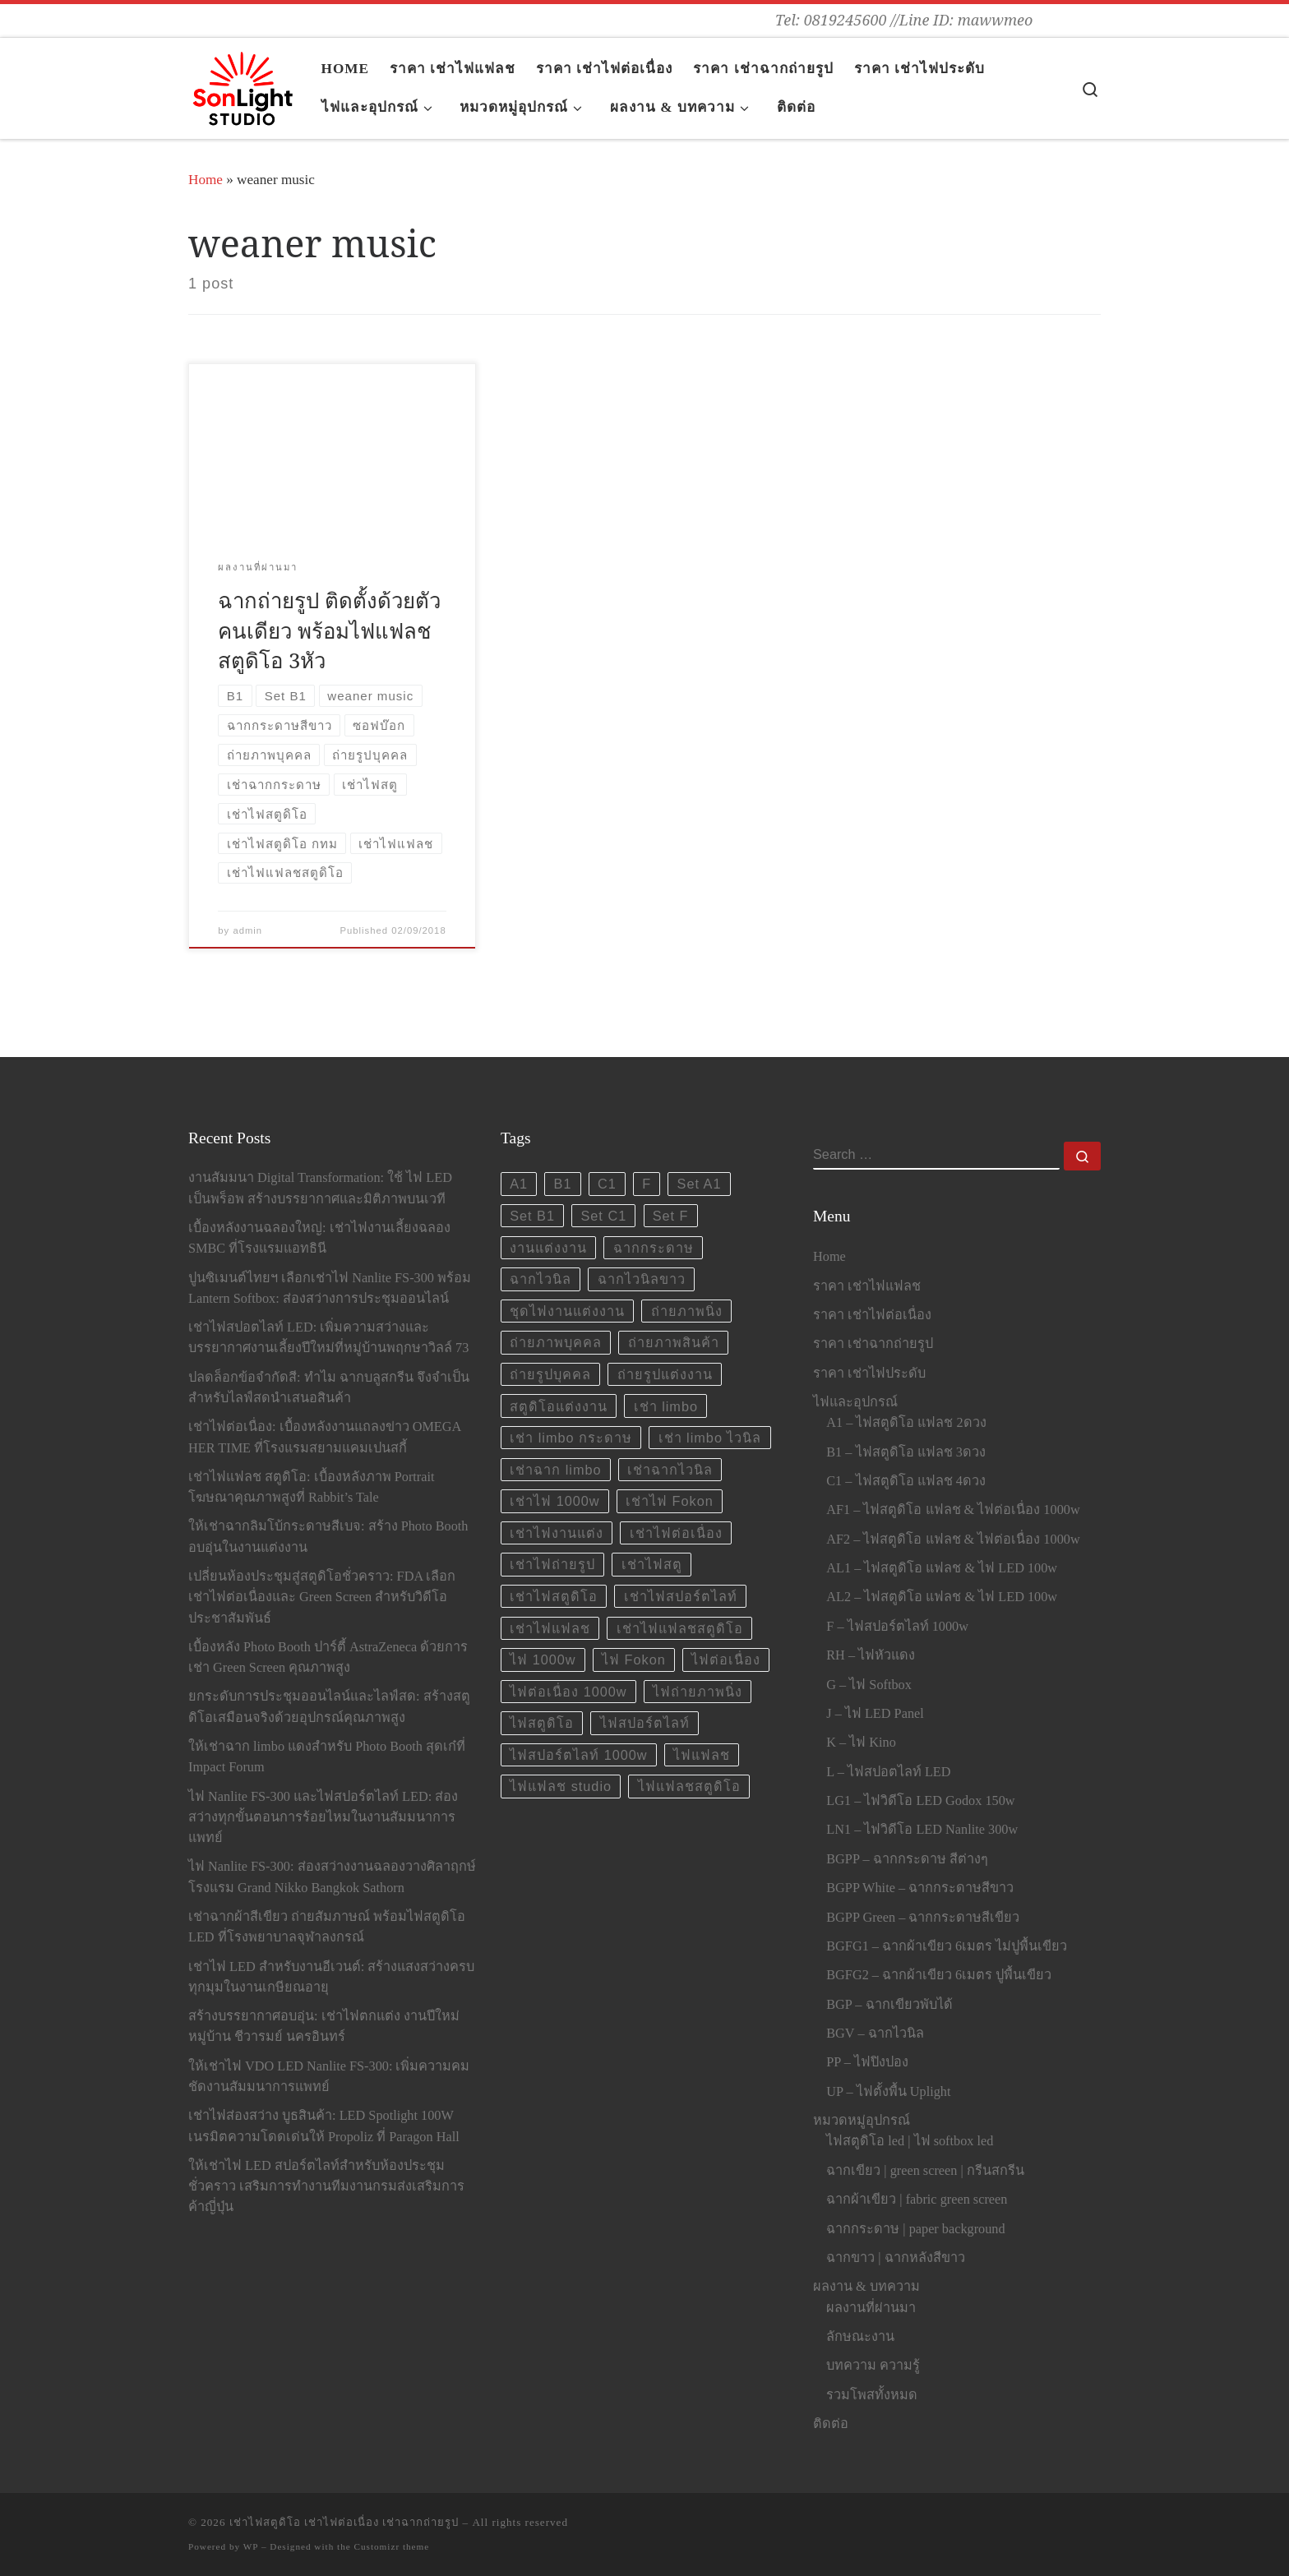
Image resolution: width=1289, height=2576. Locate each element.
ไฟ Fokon (634, 1659)
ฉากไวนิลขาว (642, 1279)
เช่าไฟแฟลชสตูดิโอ (680, 1628)
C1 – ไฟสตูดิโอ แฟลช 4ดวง (906, 1481)
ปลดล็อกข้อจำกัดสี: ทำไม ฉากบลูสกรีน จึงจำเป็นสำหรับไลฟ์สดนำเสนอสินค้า (328, 1388)
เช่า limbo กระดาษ (571, 1437)
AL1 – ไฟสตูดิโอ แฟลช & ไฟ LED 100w (941, 1568)
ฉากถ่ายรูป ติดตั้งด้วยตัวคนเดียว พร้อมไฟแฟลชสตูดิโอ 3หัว (329, 629)
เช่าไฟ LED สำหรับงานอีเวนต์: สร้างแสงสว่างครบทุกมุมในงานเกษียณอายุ (331, 1977)
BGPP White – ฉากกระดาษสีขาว (920, 1888)
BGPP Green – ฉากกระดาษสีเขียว (922, 1917)
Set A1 (699, 1183)
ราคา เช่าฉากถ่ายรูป (873, 1343)
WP (250, 2546)
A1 (519, 1183)
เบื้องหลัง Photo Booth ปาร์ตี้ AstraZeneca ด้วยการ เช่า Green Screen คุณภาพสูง (328, 1657)
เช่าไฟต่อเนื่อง (676, 1533)
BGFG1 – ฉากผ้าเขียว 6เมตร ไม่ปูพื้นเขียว (946, 1946)
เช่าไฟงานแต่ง (556, 1533)
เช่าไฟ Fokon (670, 1500)
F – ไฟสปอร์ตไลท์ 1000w (897, 1626)
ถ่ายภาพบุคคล (556, 1342)
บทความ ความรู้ (873, 2365)
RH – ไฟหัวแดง (870, 1655)
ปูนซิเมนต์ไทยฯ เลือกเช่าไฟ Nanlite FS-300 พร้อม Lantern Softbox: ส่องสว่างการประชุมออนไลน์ (329, 1288)
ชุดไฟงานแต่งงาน (567, 1311)
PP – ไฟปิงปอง (867, 2062)
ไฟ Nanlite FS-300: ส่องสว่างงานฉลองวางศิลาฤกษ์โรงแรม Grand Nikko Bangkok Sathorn (332, 1877)
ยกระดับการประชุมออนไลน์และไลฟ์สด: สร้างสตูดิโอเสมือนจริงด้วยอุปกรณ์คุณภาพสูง (329, 1706)
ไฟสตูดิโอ (542, 1722)
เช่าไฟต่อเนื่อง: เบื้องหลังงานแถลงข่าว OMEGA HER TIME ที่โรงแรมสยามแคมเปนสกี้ (324, 1437)
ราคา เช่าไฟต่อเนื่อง (872, 1315)
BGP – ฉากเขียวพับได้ (889, 2004)
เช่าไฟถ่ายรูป (552, 1564)
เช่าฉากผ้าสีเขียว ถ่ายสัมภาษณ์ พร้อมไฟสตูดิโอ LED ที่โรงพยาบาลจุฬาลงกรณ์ (326, 1927)
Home (205, 179)
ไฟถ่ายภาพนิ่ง (697, 1691)
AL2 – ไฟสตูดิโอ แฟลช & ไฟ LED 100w (941, 1597)
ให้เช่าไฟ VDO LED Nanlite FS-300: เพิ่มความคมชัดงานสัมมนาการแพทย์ (329, 2076)
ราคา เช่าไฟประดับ (869, 1373)
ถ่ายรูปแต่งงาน (665, 1374)
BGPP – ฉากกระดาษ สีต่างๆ (906, 1859)
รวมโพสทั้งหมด (871, 2395)
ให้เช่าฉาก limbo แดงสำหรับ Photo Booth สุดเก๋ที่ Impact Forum (326, 1757)
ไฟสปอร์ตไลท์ (645, 1722)
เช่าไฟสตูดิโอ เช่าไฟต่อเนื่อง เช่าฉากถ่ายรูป (344, 2522)
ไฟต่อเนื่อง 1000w (568, 1691)
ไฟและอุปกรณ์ (855, 1402)
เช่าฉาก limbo (555, 1469)
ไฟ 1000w (542, 1659)
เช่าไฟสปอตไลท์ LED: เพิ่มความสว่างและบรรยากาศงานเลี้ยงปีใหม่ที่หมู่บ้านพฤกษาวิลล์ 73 (328, 1337)
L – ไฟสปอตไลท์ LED (888, 1772)
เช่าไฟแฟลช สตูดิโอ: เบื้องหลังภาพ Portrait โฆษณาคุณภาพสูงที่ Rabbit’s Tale (311, 1487)
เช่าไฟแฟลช (550, 1628)
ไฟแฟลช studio (561, 1786)
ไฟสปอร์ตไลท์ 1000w (578, 1754)
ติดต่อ (830, 2424)
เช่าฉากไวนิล (670, 1469)
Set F (671, 1215)
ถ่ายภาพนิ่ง (687, 1311)
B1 (563, 1183)
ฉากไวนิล (540, 1279)
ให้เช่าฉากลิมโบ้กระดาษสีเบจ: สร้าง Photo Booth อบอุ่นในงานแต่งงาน (328, 1536)
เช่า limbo (666, 1406)
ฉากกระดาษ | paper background (915, 2229)
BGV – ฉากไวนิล (874, 2033)
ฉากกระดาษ (653, 1247)
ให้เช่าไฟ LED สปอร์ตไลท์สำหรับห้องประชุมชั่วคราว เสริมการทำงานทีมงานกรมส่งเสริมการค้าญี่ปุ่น (326, 2186)
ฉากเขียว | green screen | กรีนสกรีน (925, 2170)
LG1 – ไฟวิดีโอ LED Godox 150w (920, 1801)
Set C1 (603, 1215)
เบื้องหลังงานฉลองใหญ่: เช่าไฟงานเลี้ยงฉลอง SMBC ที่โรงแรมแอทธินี (319, 1238)
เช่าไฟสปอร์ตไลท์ (680, 1596)
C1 (607, 1183)
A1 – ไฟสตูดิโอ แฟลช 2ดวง (906, 1422)
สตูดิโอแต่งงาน (559, 1406)
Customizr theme (392, 2546)
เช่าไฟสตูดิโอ (554, 1596)
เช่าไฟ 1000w (554, 1500)
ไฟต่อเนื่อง (725, 1659)
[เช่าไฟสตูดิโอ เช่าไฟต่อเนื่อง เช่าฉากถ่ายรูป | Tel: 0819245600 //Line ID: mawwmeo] (242, 84)
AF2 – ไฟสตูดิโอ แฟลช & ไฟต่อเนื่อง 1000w (952, 1539)
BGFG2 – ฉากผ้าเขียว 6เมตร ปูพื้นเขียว (938, 1975)
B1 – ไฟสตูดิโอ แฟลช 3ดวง (906, 1452)
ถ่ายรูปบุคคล (550, 1374)
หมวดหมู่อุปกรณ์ (861, 2120)
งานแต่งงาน (548, 1247)
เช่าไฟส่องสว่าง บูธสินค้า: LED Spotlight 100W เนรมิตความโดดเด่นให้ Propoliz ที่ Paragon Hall (324, 2126)
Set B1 (532, 1215)
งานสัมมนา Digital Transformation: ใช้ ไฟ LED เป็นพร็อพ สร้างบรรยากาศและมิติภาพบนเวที (320, 1188)
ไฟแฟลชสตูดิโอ (689, 1786)
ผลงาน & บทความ (866, 2286)
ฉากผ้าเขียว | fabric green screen (916, 2199)
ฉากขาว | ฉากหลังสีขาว (895, 2258)
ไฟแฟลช (701, 1754)
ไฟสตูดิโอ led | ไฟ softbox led (909, 2141)
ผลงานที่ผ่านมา (871, 2308)
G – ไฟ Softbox (869, 1685)
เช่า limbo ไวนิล (710, 1437)
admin (247, 930)
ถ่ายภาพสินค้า (673, 1342)
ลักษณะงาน (860, 2336)
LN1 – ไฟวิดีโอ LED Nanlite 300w (922, 1829)
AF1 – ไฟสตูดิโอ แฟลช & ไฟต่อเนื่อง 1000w (952, 1510)
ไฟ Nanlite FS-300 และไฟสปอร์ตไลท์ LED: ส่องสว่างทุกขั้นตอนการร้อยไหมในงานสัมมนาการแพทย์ (323, 1817)
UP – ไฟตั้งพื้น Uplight (888, 2091)
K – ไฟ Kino (861, 1742)
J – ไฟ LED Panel (874, 1713)
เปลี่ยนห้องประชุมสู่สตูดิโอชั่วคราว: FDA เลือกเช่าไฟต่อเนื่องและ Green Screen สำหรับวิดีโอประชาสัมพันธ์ (321, 1597)
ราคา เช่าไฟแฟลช (867, 1286)
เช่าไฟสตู (651, 1564)
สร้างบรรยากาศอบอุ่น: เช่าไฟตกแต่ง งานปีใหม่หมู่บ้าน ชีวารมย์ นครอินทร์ (324, 2026)
